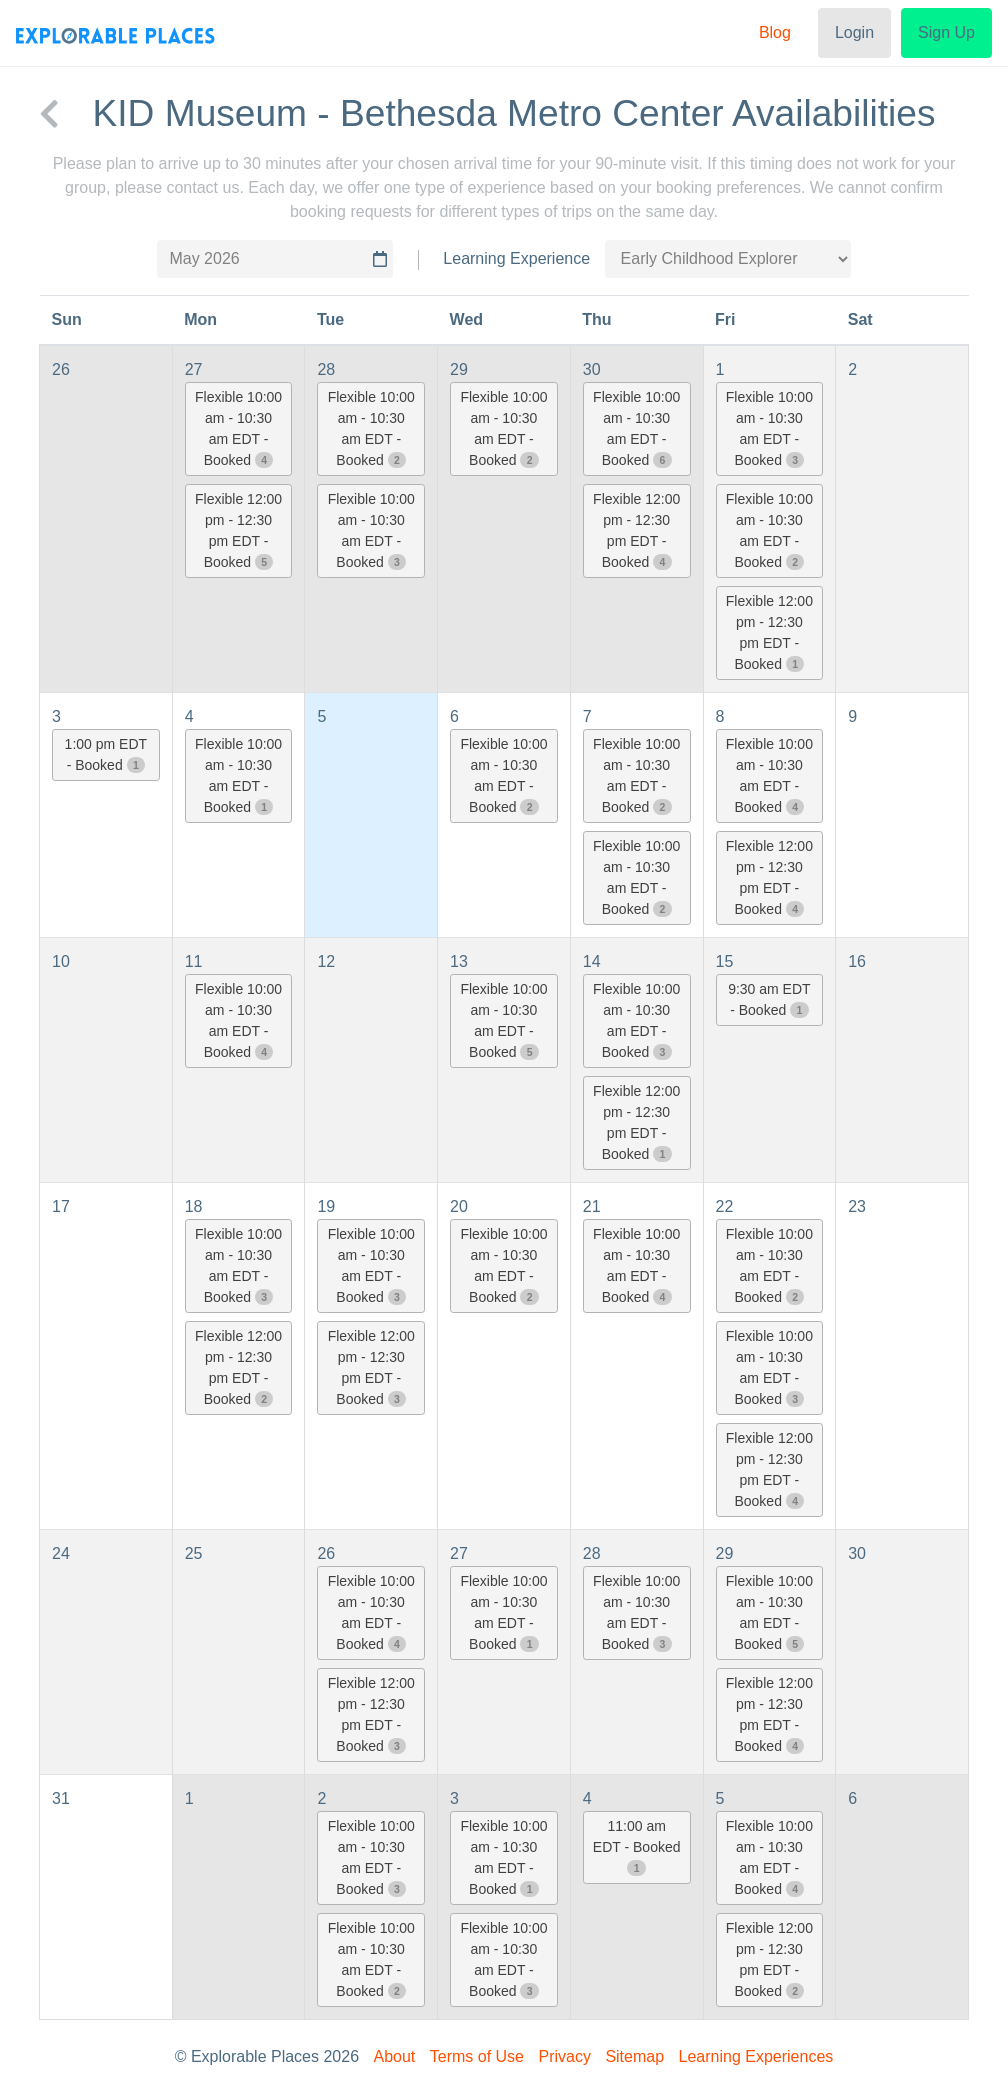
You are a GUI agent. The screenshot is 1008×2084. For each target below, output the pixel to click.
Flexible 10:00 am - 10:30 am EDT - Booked (238, 428)
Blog (775, 32)
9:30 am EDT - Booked (769, 999)
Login (854, 32)
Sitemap (634, 2056)
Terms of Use (477, 2056)
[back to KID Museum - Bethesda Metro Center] (49, 113)
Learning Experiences (756, 2056)
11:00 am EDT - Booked (637, 1847)
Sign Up (946, 32)
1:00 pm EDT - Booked (106, 754)
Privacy (564, 2056)
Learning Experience (516, 258)
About (395, 2056)
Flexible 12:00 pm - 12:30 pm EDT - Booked (238, 530)
